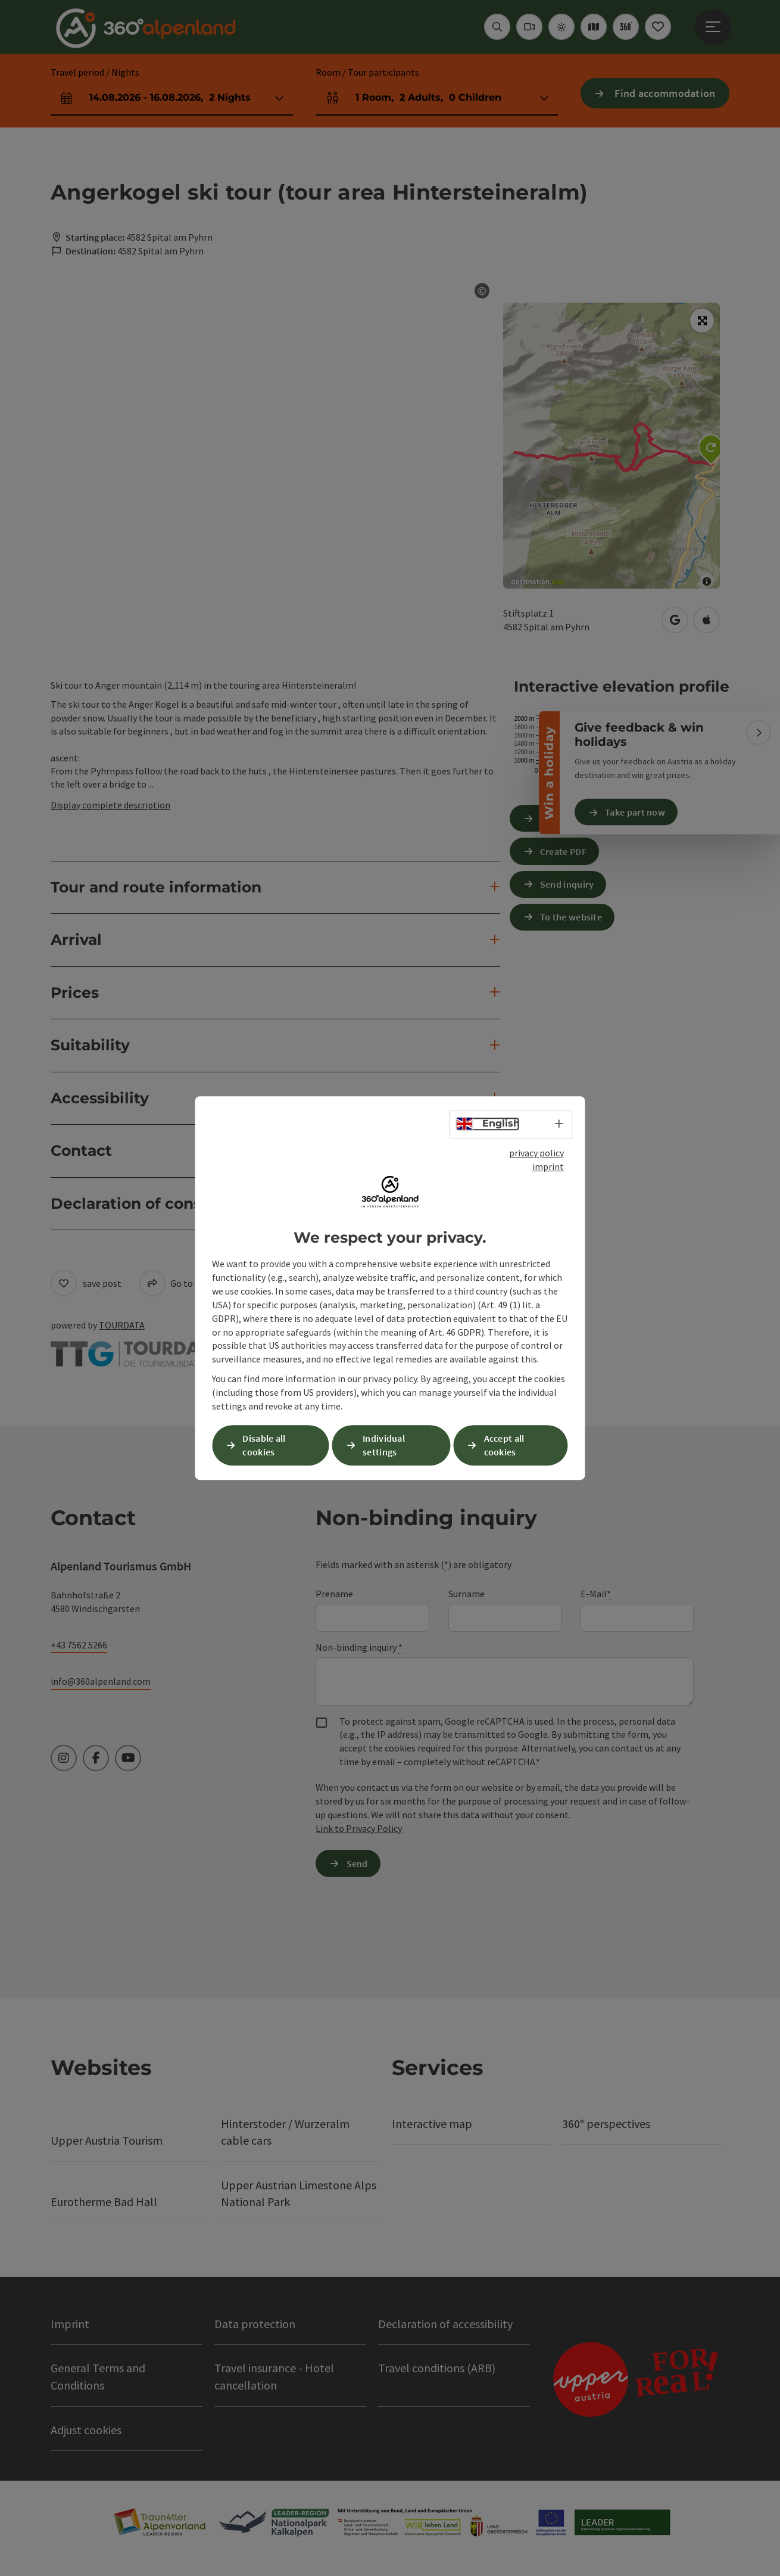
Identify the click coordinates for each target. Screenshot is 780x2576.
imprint (548, 1166)
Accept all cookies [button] (504, 1445)
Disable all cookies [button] (263, 1445)
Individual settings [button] (384, 1445)
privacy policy (536, 1153)
